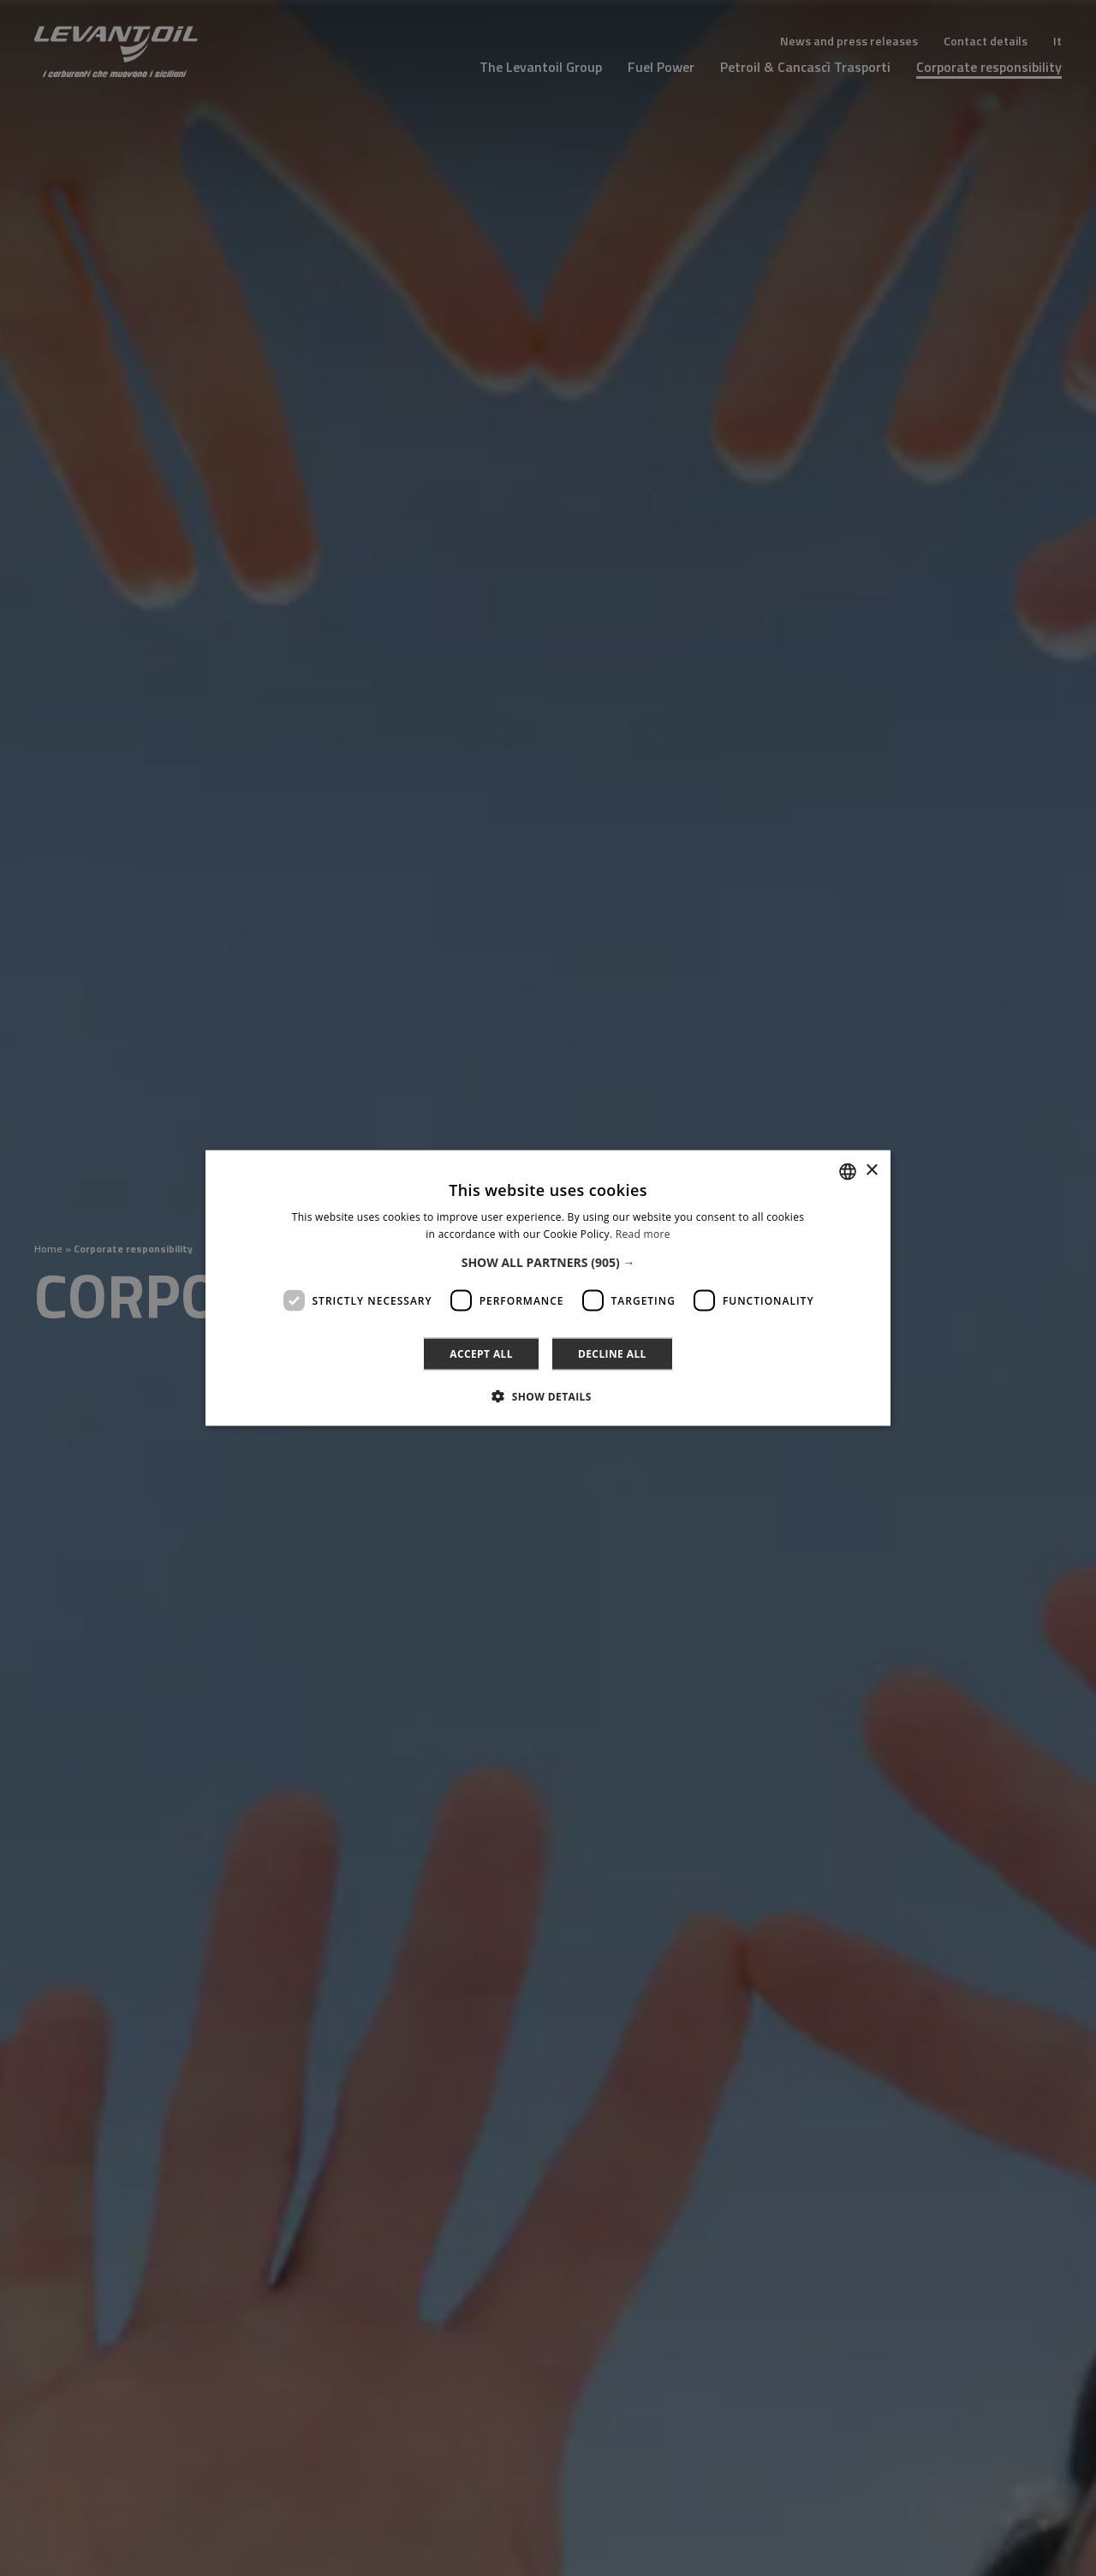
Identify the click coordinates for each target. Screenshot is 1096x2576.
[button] (548, 1262)
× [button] (871, 1170)
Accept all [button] (481, 1354)
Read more (643, 1233)
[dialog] (548, 1288)
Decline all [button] (612, 1354)
